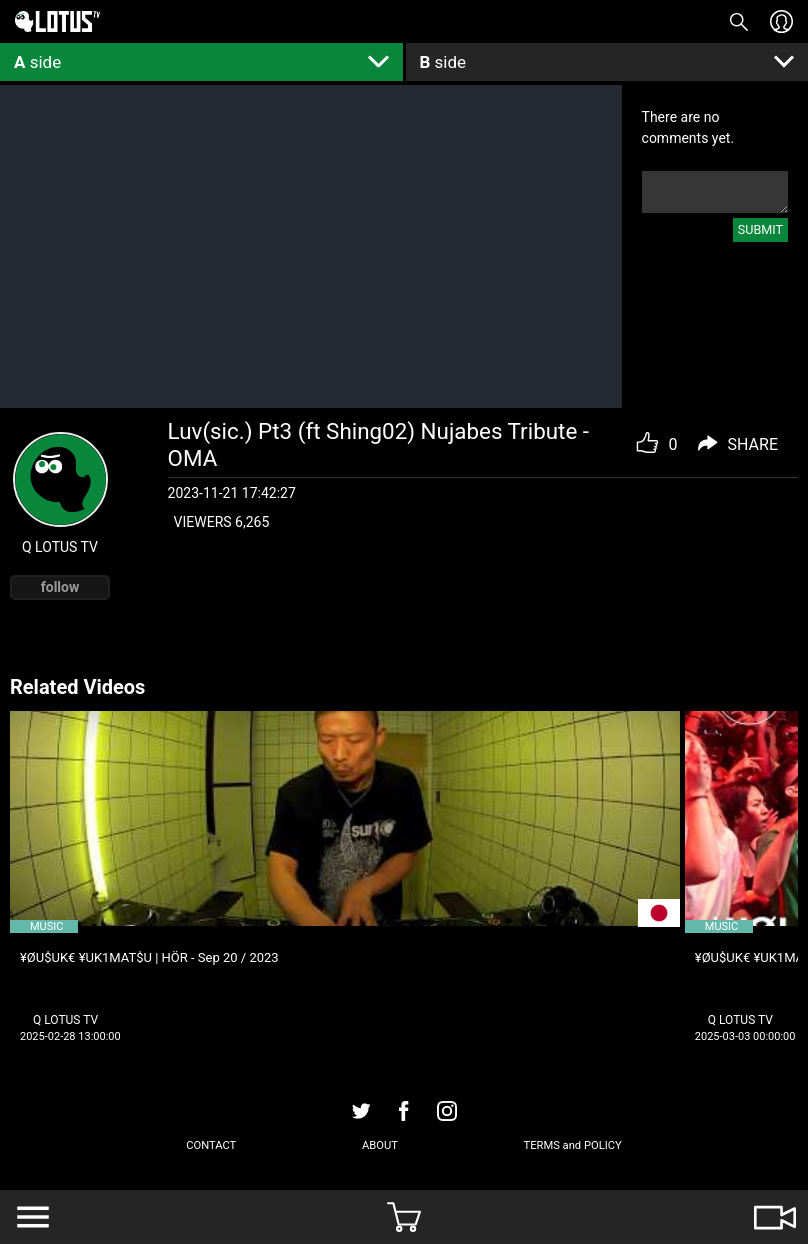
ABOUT (380, 1145)
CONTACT (211, 1145)
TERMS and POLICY (572, 1145)
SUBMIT (760, 229)
